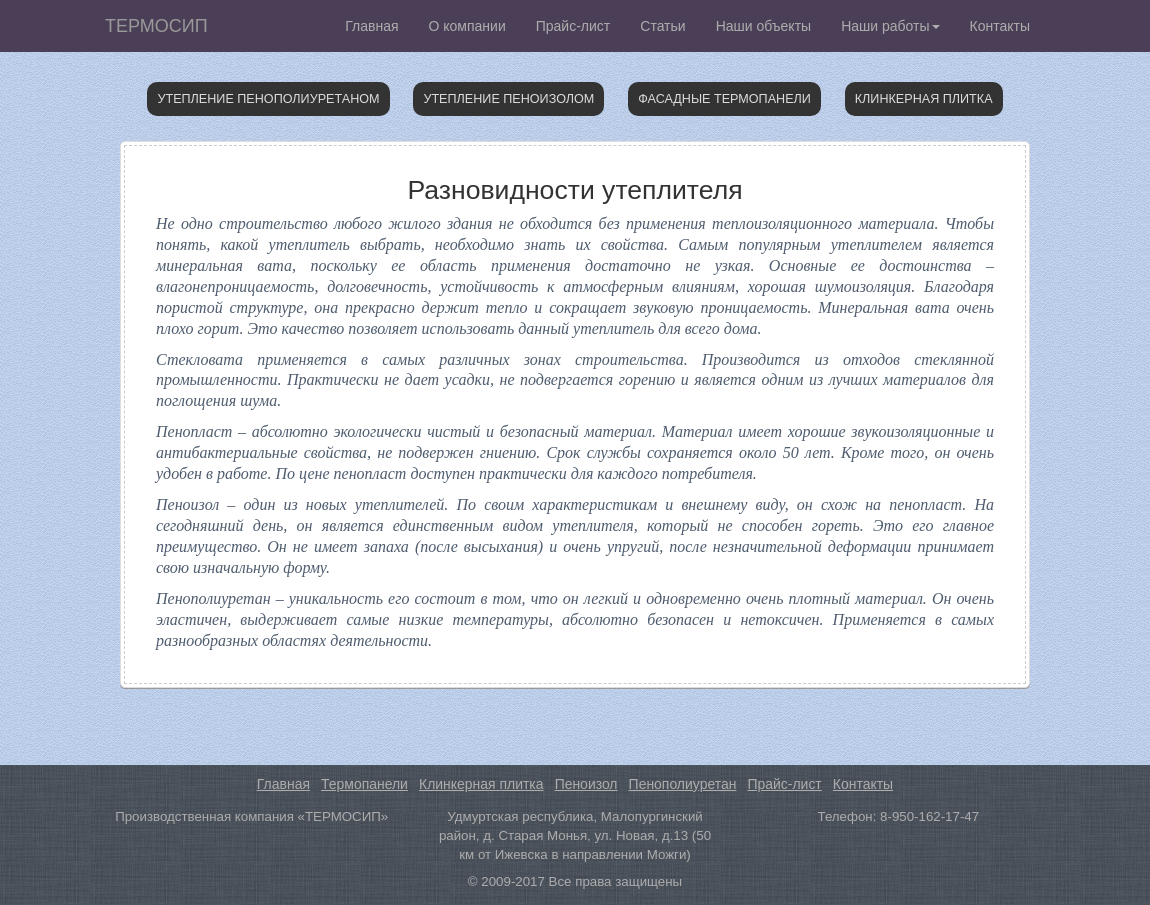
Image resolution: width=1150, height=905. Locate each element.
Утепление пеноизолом (508, 99)
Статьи (662, 26)
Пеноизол (586, 784)
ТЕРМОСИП (156, 26)
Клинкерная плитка (924, 99)
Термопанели (364, 784)
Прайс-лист (573, 26)
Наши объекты (763, 26)
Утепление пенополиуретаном (268, 99)
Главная (371, 26)
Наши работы (890, 26)
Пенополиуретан (683, 784)
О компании (467, 26)
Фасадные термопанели (724, 99)
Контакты (1000, 26)
